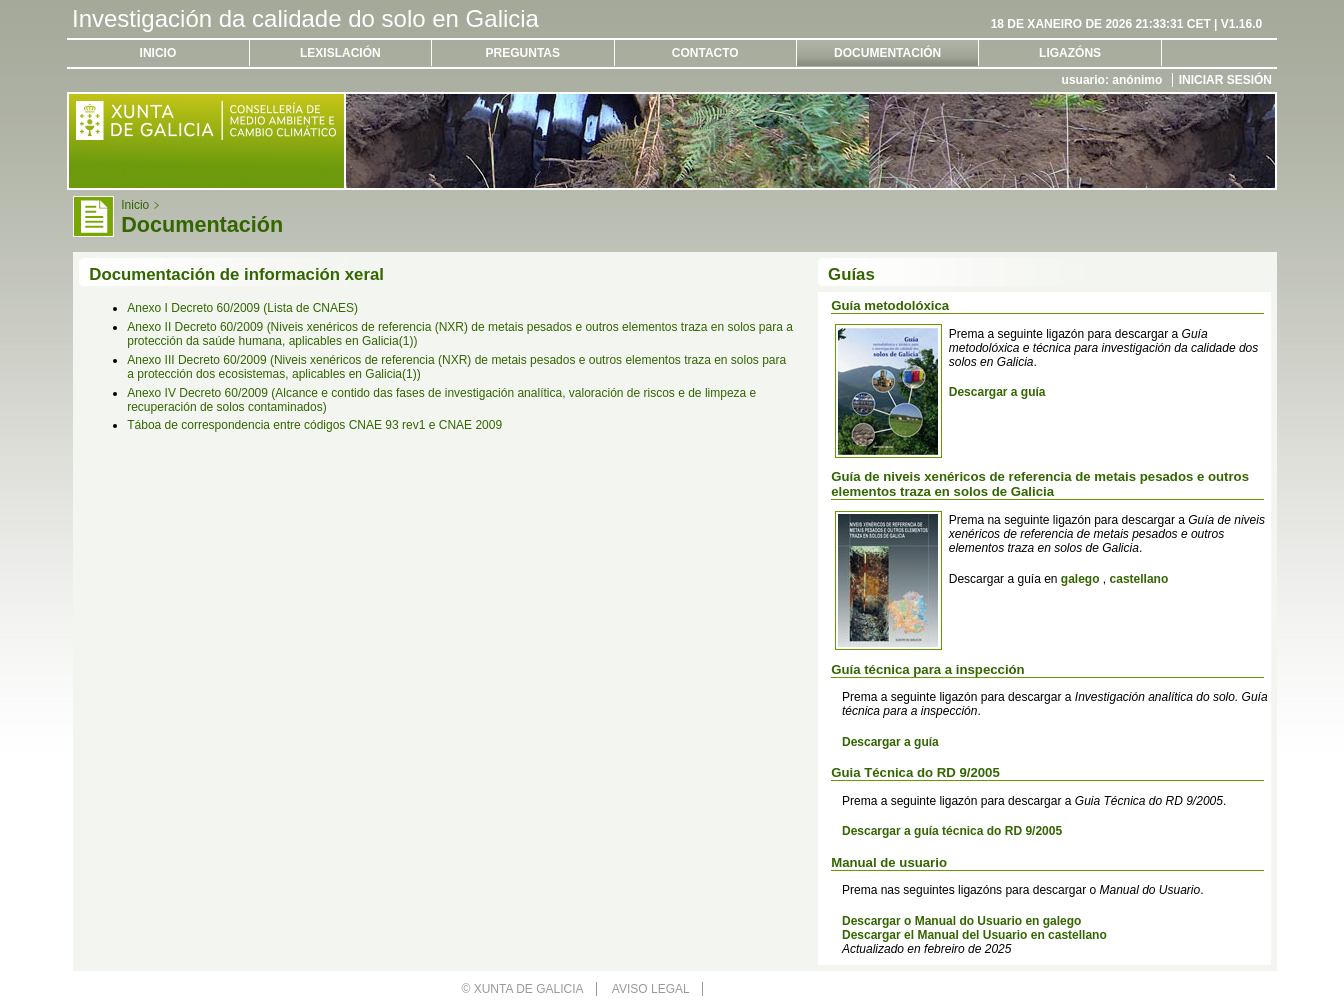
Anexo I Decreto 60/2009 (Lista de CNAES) (242, 308)
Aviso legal (651, 989)
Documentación (887, 53)
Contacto (705, 53)
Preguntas (523, 53)
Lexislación (340, 53)
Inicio (158, 53)
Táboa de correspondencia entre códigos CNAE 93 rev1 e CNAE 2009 (314, 425)
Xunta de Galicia (529, 989)
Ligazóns (1070, 53)
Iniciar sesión (1225, 80)
